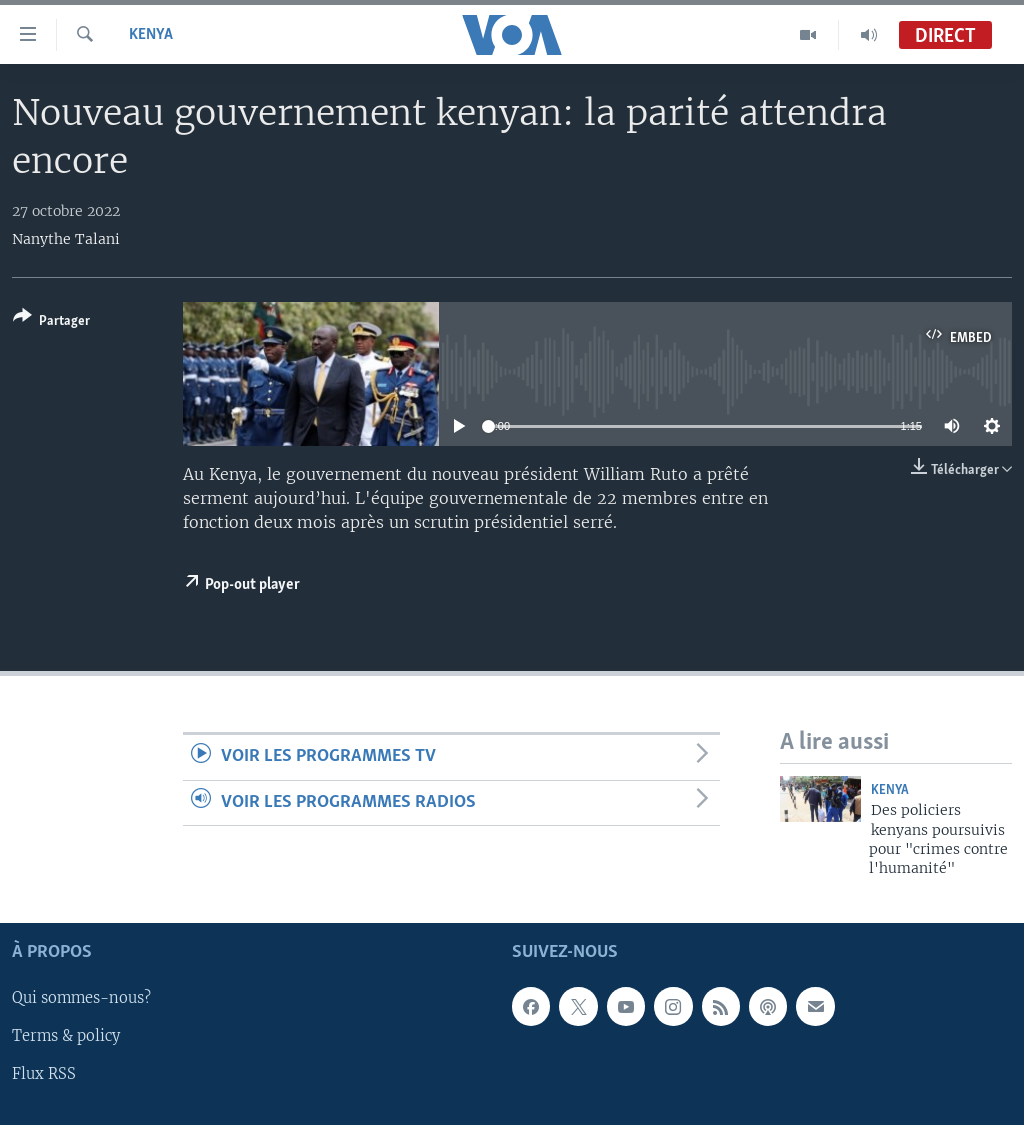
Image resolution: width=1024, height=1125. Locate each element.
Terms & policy (66, 1036)
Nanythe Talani (66, 239)
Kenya (151, 35)
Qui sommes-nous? (81, 998)
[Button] (51, 322)
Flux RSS (44, 1074)
